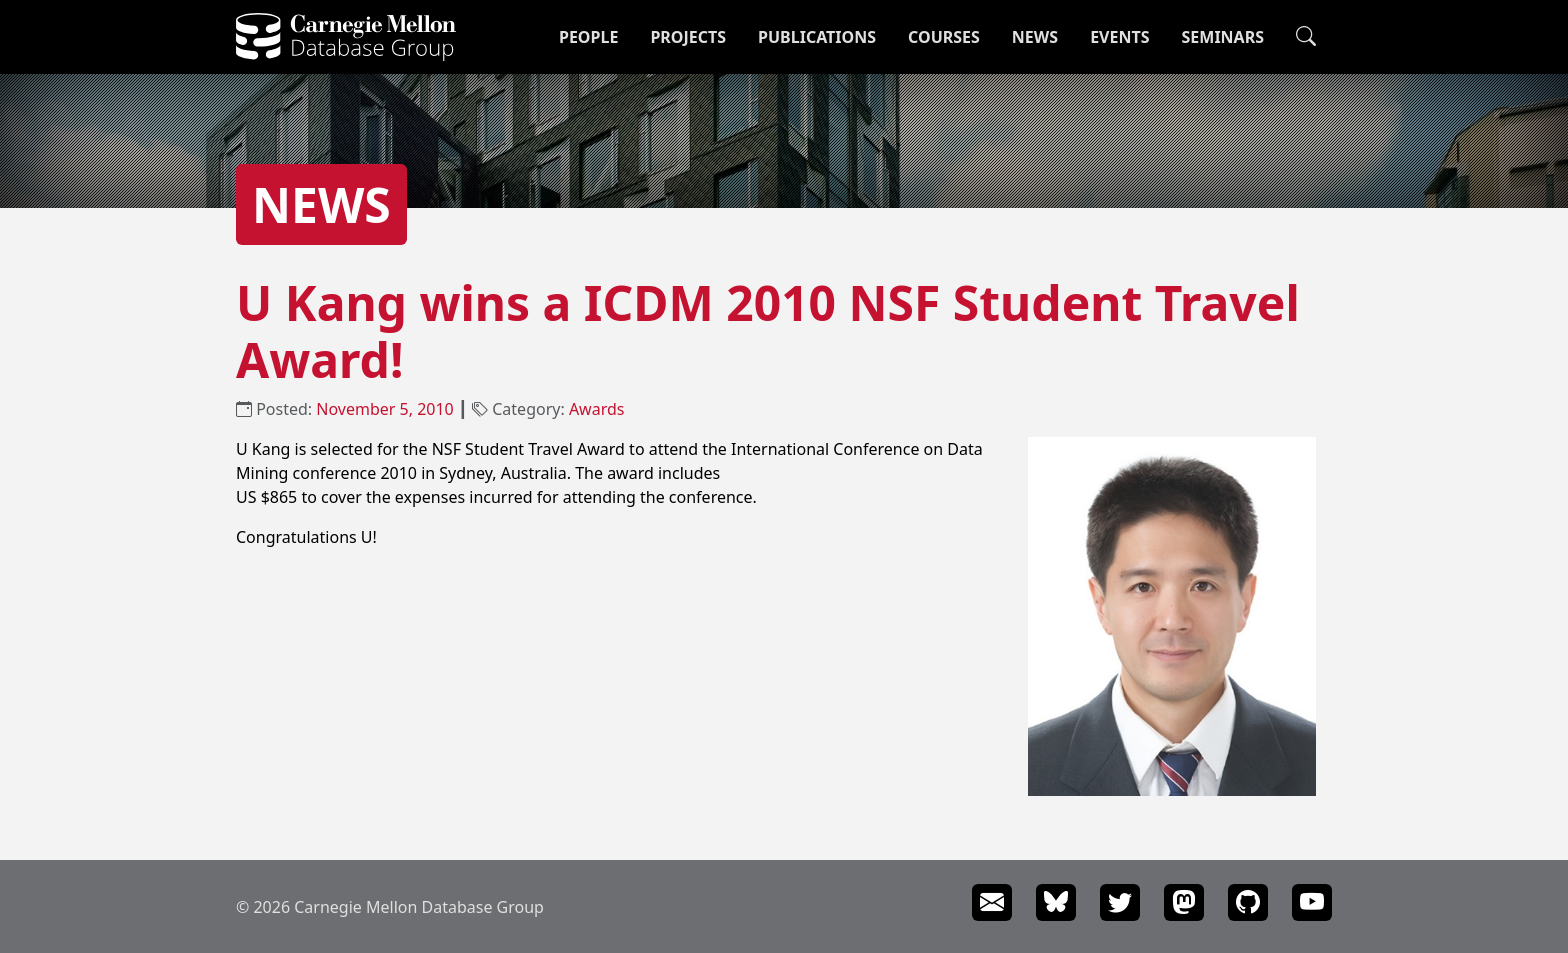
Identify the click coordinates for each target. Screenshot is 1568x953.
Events (1119, 37)
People (588, 37)
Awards (597, 409)
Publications (817, 37)
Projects (688, 37)
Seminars (1223, 37)
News (1035, 37)
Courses (944, 37)
